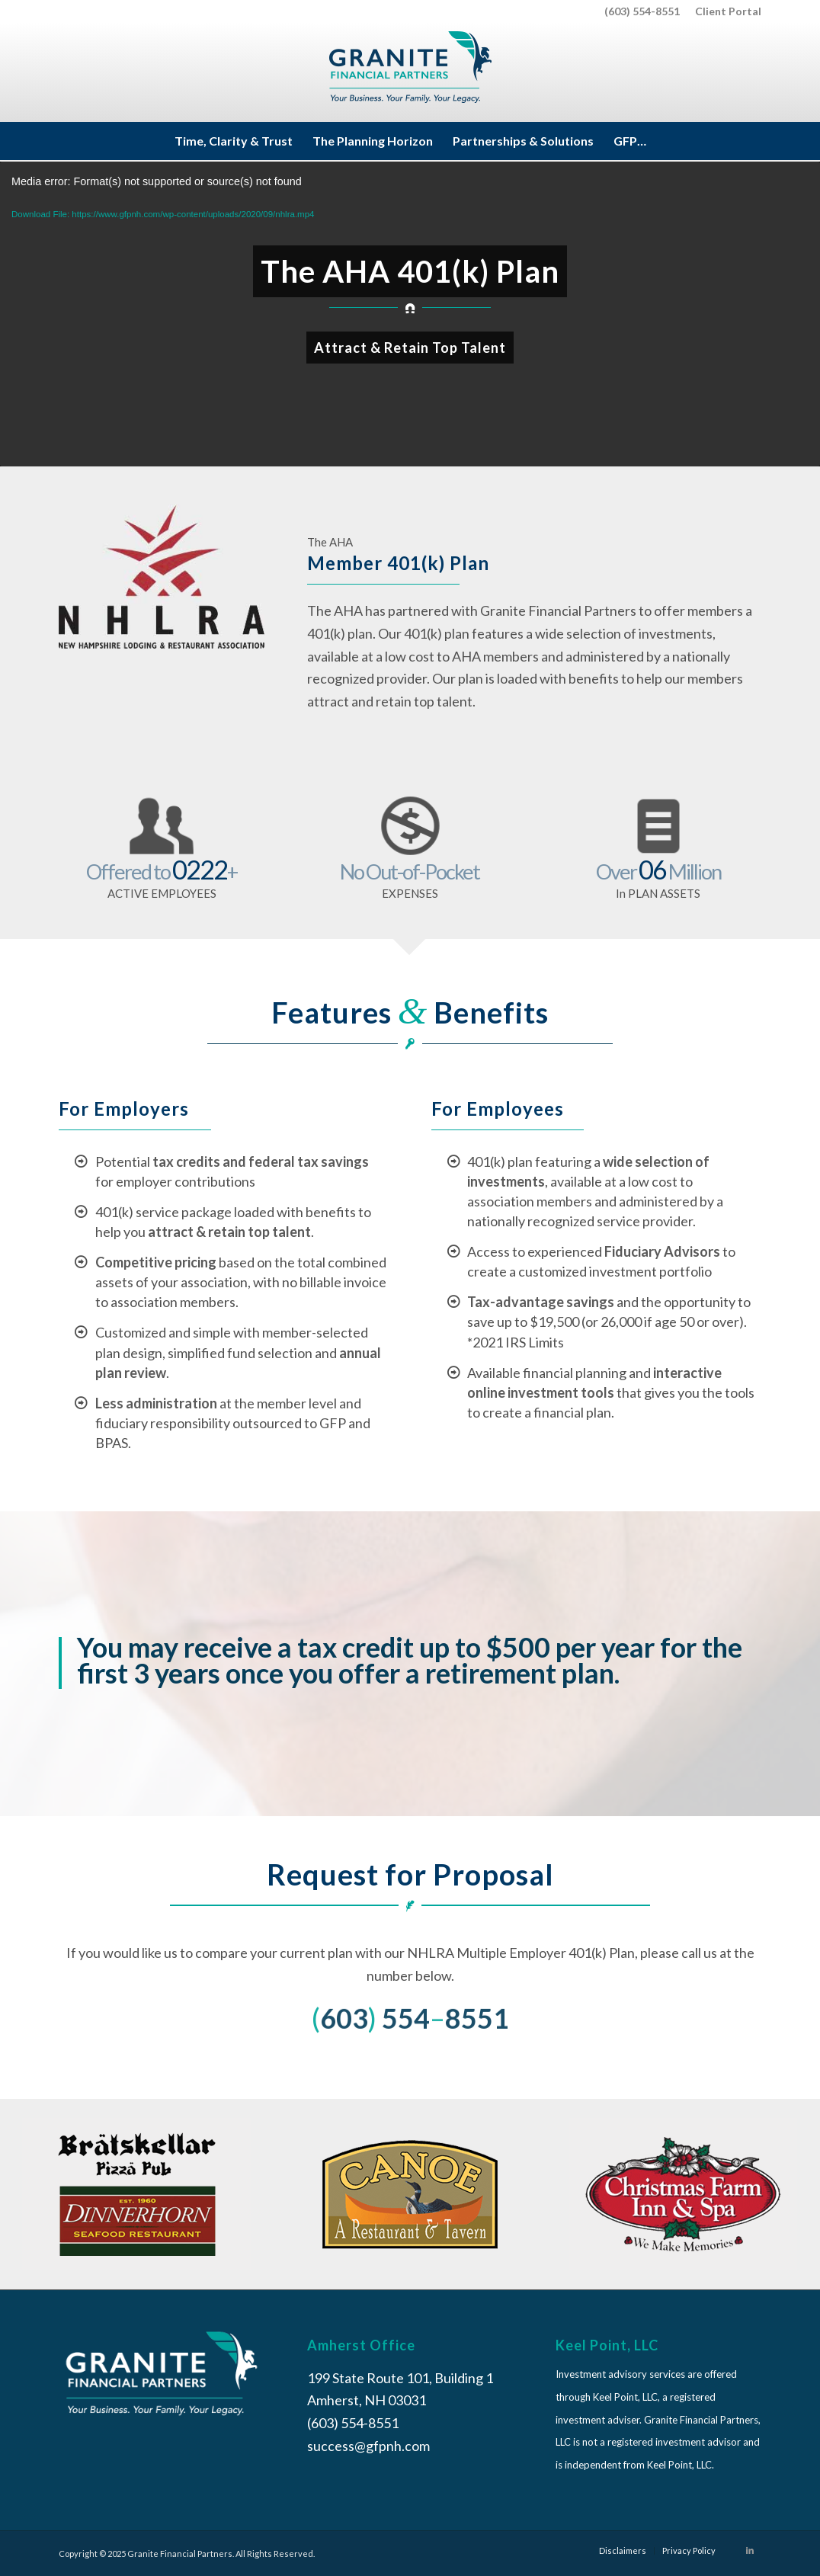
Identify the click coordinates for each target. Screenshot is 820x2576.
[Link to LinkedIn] (749, 2550)
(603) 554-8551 (642, 11)
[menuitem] (724, 11)
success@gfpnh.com (368, 2445)
